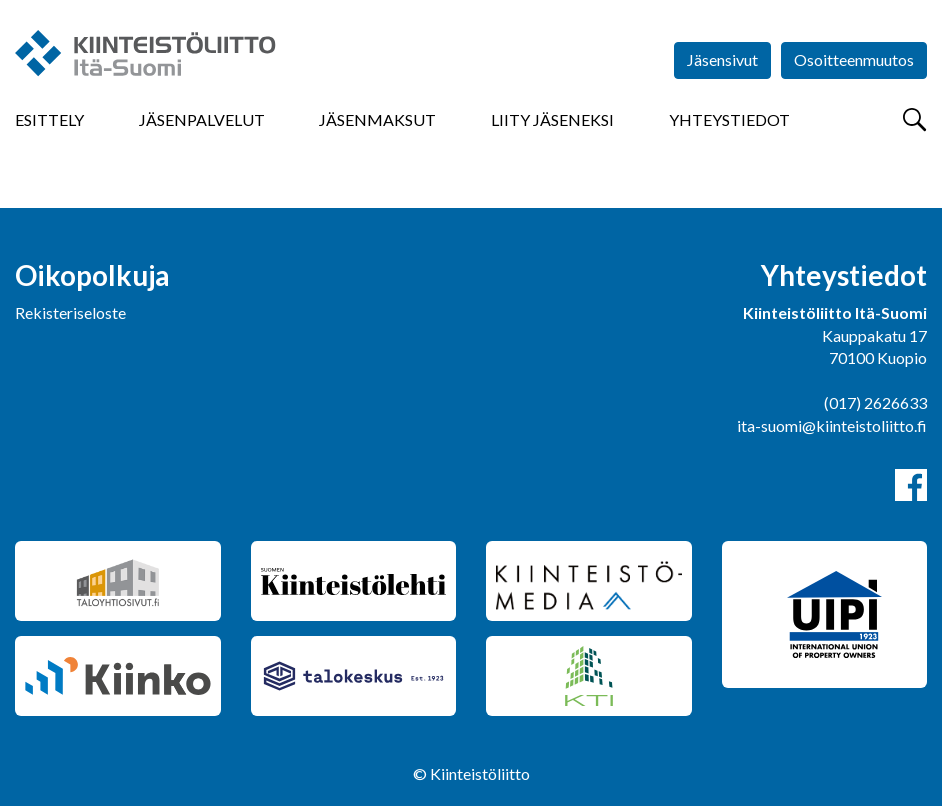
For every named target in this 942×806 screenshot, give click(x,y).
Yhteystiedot (729, 119)
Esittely (49, 119)
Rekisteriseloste (70, 312)
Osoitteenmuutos (854, 59)
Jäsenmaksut (377, 119)
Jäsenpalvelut (202, 119)
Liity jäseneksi (552, 119)
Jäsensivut (722, 59)
